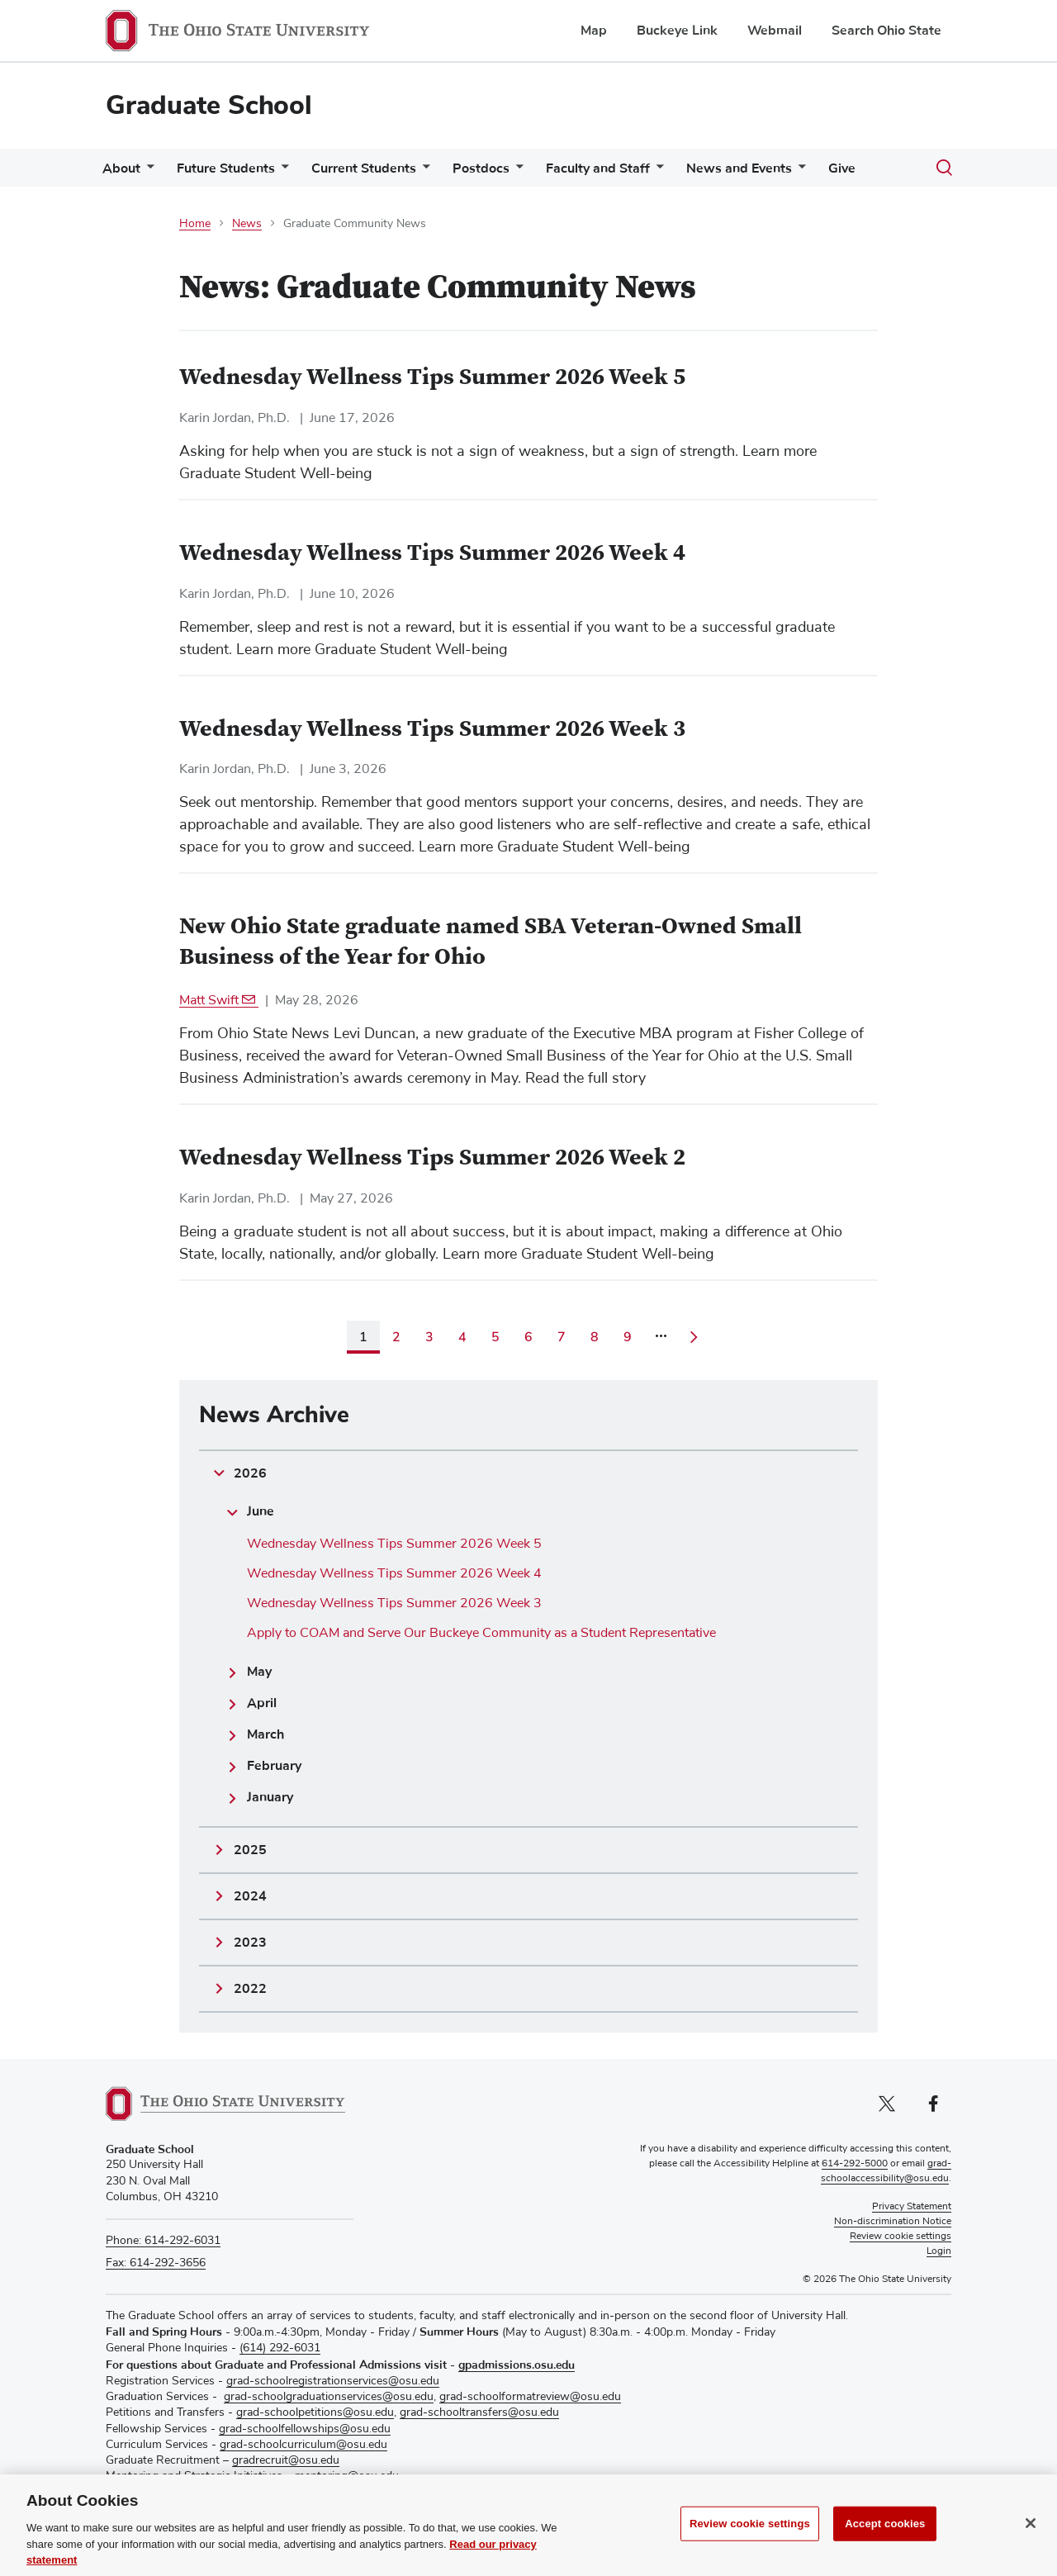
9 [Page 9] (627, 1337)
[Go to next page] (693, 1337)
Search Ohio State (886, 30)
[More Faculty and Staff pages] (656, 172)
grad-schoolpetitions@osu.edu (315, 2412)
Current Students (363, 168)
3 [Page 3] (429, 1337)
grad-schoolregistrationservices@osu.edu (332, 2381)
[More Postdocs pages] (516, 172)
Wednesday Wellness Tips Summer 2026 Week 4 (394, 1573)
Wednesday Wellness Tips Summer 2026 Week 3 (394, 1603)
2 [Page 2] (396, 1337)
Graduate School (209, 105)
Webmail (774, 30)
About (121, 168)
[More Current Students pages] (422, 172)
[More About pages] (147, 172)
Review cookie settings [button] (900, 2237)
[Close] (1030, 2542)
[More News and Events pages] (798, 172)
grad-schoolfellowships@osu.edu (305, 2429)
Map (594, 30)
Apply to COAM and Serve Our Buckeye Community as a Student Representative (481, 1632)
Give (842, 168)
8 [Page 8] (594, 1337)
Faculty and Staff (598, 168)
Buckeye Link (677, 30)
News (247, 224)
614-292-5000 (855, 2164)
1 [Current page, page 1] (363, 1337)
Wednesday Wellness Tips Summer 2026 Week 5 (394, 1543)
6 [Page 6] (528, 1337)
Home (195, 224)
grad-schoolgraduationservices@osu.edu (329, 2397)
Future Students (226, 168)
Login (939, 2251)
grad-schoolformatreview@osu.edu (530, 2397)
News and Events (739, 168)
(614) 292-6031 (279, 2348)
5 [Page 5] (495, 1337)
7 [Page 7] (561, 1337)
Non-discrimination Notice (892, 2222)
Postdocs (481, 168)
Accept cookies (885, 2542)
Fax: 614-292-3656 (156, 2263)
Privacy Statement (911, 2207)
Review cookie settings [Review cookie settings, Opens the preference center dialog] (750, 2542)
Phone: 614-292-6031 (163, 2240)
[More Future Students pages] (281, 172)
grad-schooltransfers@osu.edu (479, 2412)
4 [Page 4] (462, 1337)
